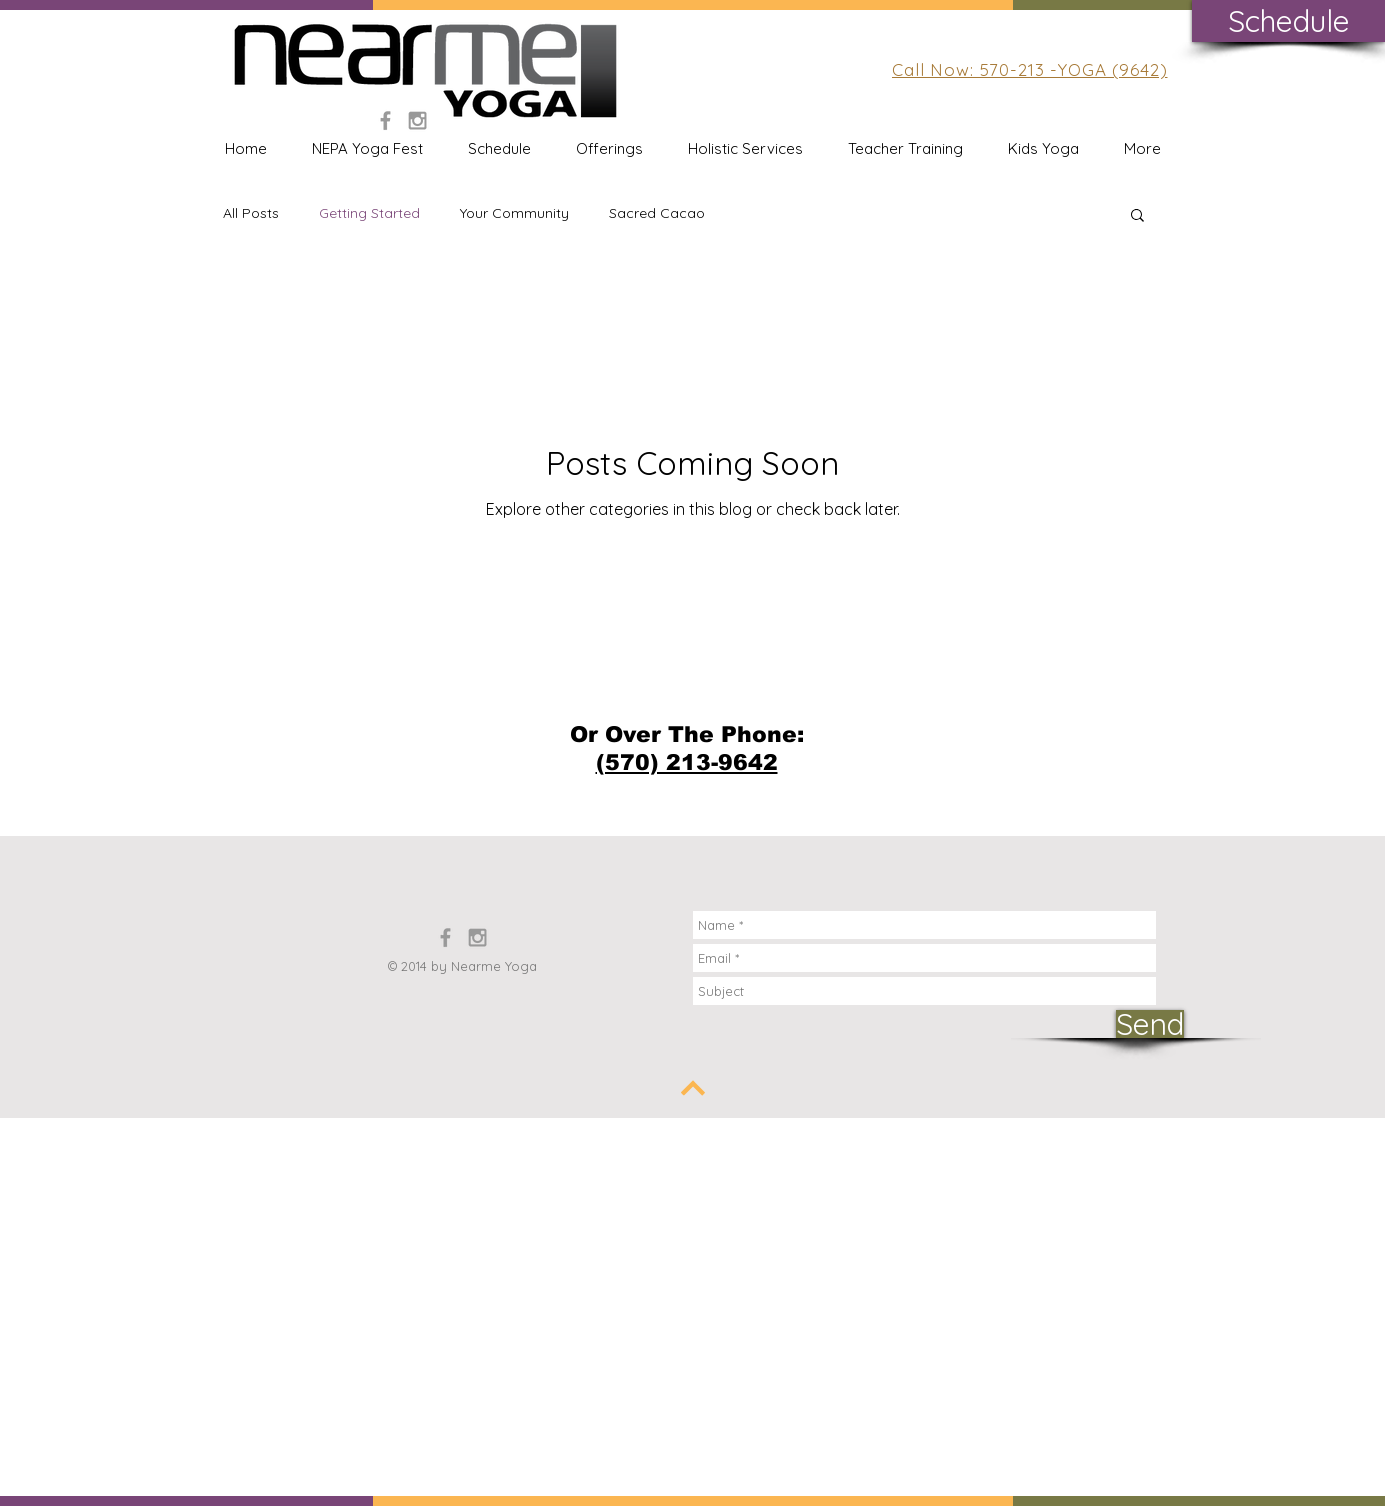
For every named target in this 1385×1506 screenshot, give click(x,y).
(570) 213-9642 (687, 762)
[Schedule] (1288, 21)
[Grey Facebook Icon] (385, 120)
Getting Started (369, 213)
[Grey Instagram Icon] (417, 120)
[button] (1137, 216)
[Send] (1150, 1024)
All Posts (251, 213)
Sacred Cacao (657, 213)
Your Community (514, 213)
